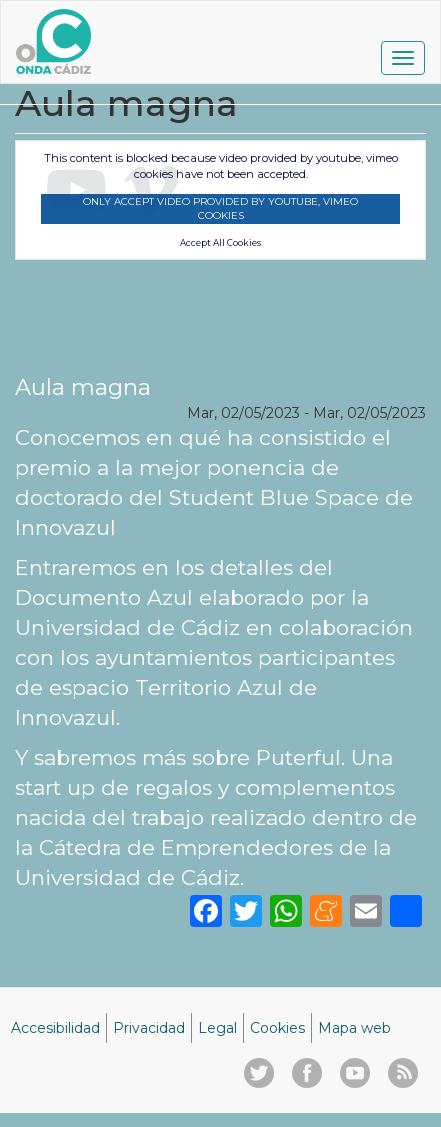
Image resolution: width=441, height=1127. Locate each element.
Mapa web (354, 1028)
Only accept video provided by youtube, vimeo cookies (220, 208)
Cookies (277, 1028)
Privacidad (149, 1028)
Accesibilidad (55, 1028)
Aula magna (83, 387)
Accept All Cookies (220, 243)
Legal (217, 1028)
